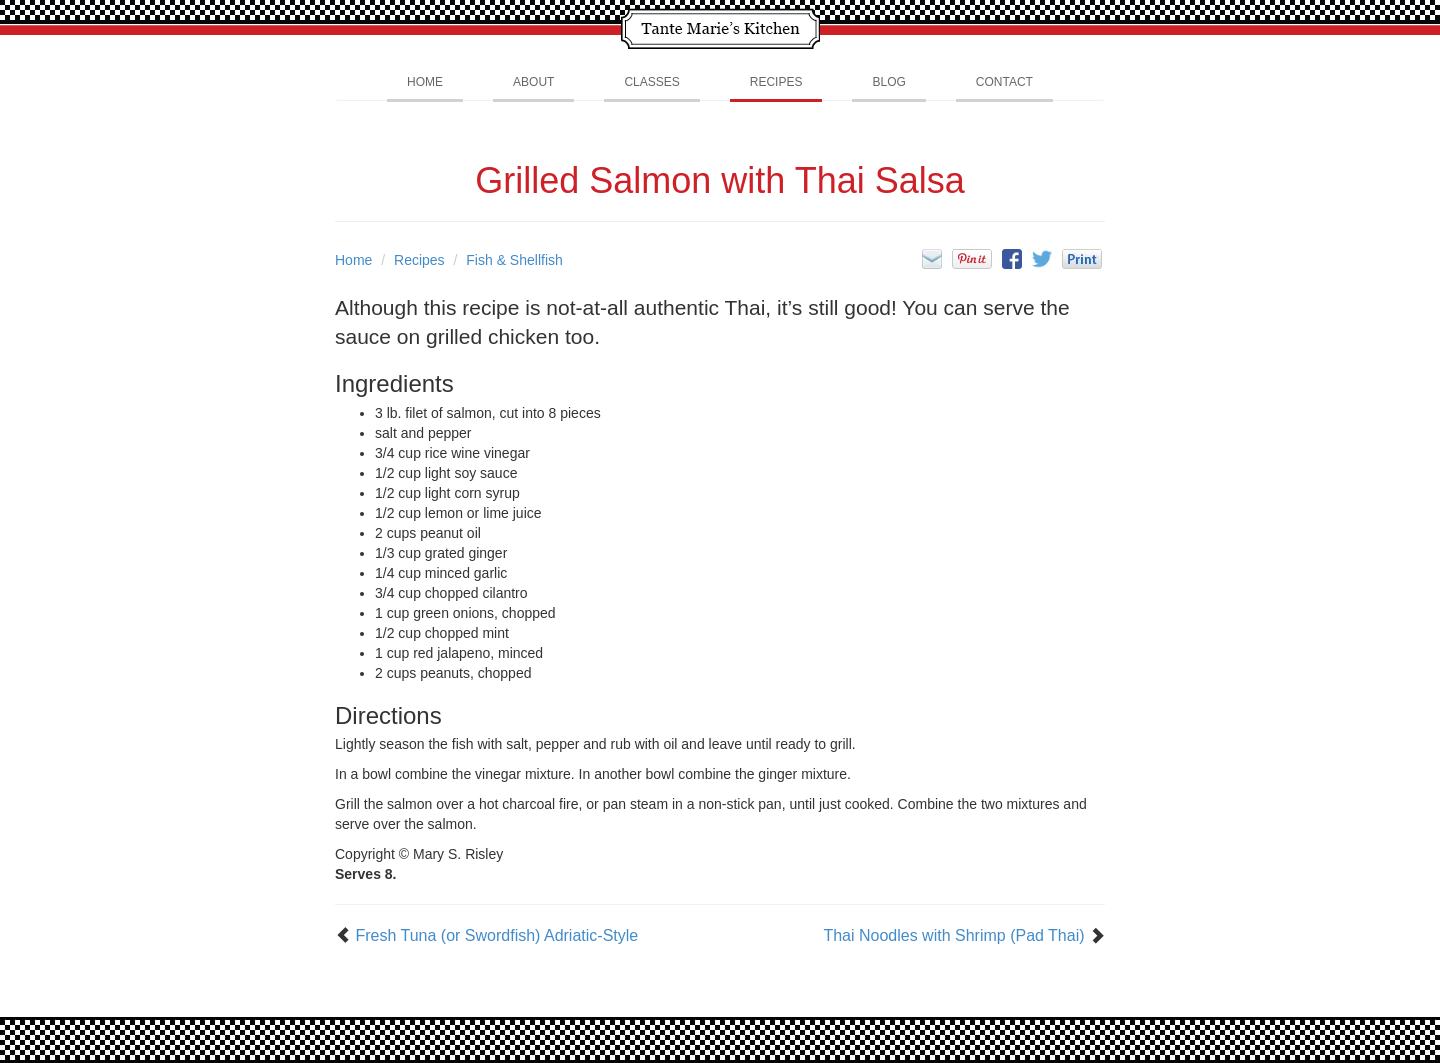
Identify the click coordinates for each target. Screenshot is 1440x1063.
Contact (1004, 82)
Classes (651, 82)
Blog (888, 82)
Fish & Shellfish (514, 260)
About (533, 82)
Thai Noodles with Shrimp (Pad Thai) (953, 935)
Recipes (776, 82)
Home (425, 82)
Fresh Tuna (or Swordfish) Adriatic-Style (496, 935)
